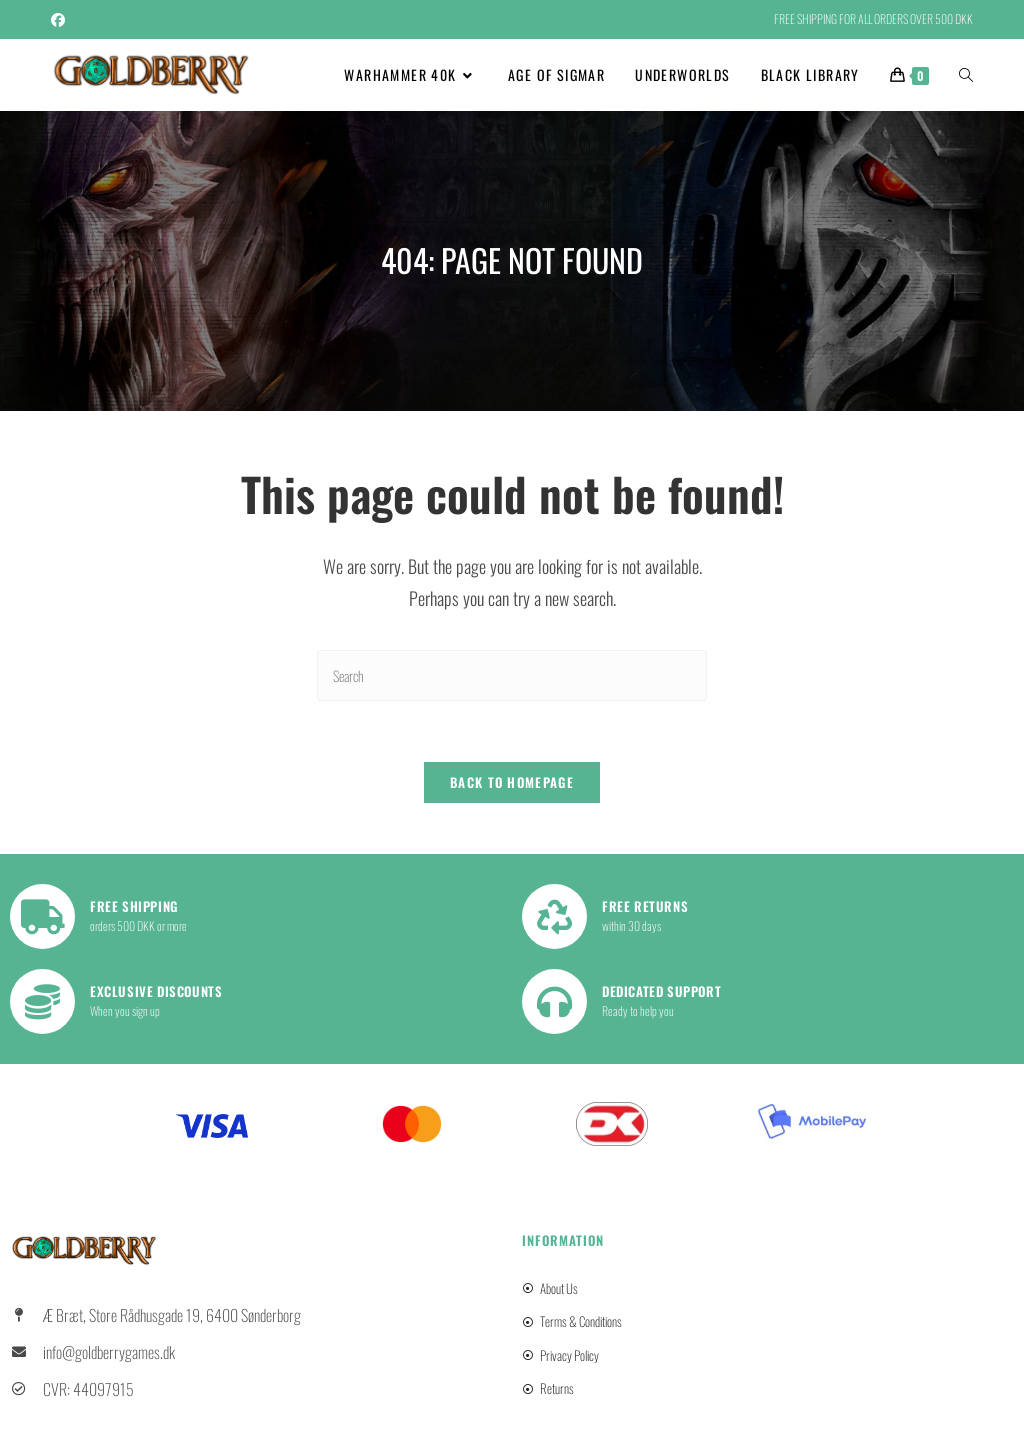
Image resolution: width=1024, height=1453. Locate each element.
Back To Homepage (512, 782)
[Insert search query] (512, 675)
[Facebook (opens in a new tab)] (61, 19)
